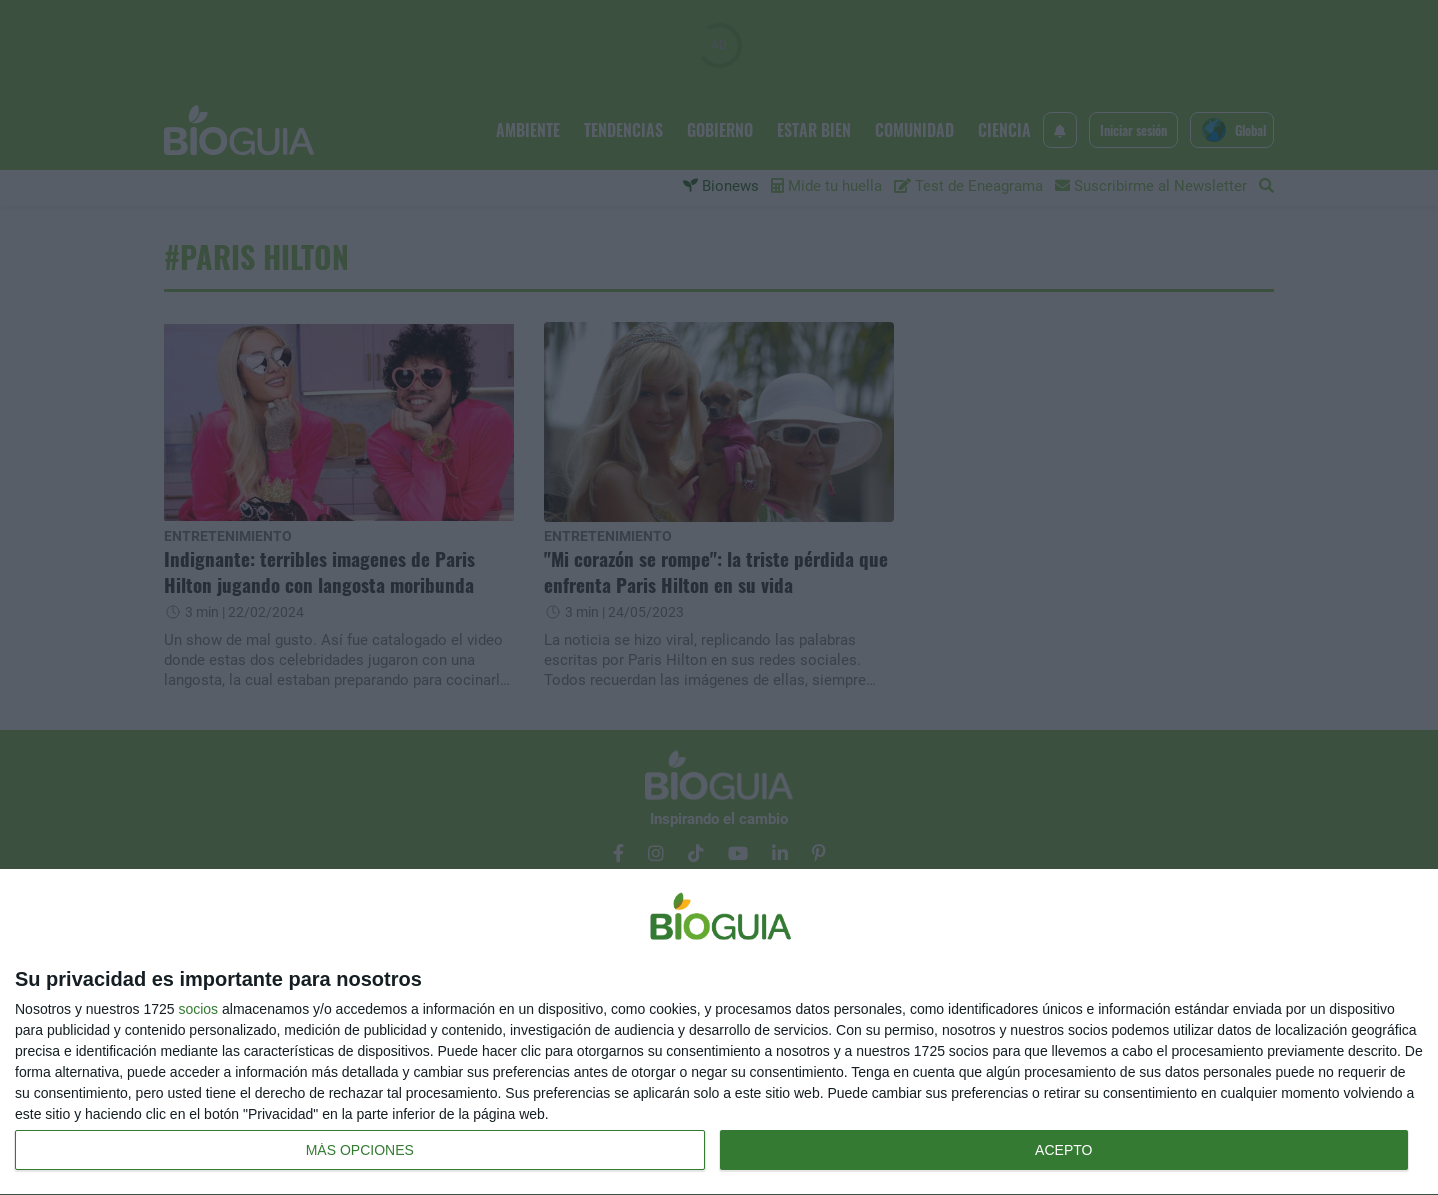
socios (198, 1009)
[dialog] (719, 1032)
